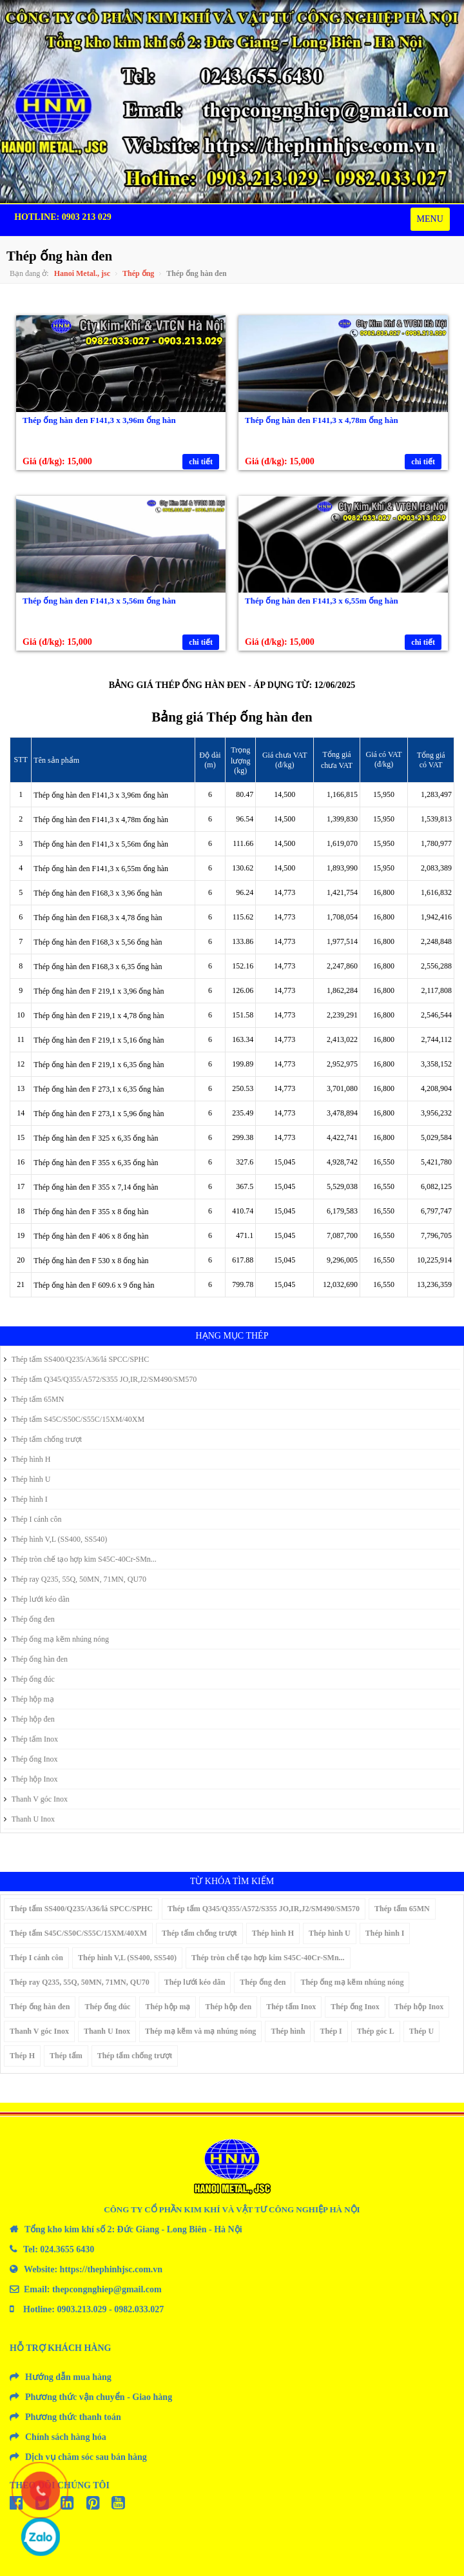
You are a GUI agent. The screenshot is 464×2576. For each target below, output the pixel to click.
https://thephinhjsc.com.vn (111, 2269)
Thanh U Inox (29, 1819)
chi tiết (201, 461)
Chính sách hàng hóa (65, 2437)
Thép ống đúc (29, 1679)
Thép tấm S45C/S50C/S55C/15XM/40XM (74, 1419)
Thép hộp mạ (29, 1699)
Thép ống (138, 273)
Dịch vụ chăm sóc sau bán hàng (86, 2457)
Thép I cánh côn (32, 1519)
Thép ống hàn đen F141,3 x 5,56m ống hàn (99, 600)
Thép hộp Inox (30, 1779)
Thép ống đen (29, 1619)
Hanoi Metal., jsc (82, 273)
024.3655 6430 (67, 2249)
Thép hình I (26, 1499)
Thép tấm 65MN (34, 1399)
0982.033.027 (139, 2309)
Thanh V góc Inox (36, 1799)
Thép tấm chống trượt (43, 1439)
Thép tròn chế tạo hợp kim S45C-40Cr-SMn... (80, 1559)
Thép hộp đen (29, 1719)
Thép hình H (27, 1459)
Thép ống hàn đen (36, 1659)
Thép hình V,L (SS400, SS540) (55, 1539)
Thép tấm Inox (31, 1739)
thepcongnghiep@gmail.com (107, 2289)
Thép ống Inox (30, 1759)
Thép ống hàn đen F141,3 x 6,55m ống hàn (321, 600)
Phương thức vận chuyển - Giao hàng (98, 2397)
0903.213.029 (82, 2309)
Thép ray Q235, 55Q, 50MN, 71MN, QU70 (75, 1579)
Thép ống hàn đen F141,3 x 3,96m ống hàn (99, 420)
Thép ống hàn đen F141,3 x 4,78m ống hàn (321, 420)
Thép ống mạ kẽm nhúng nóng (56, 1639)
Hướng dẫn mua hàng (68, 2377)
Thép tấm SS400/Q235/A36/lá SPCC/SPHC (76, 1359)
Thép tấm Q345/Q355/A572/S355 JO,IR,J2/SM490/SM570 (100, 1379)
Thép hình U (27, 1479)
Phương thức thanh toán (73, 2417)
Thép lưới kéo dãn (37, 1599)
